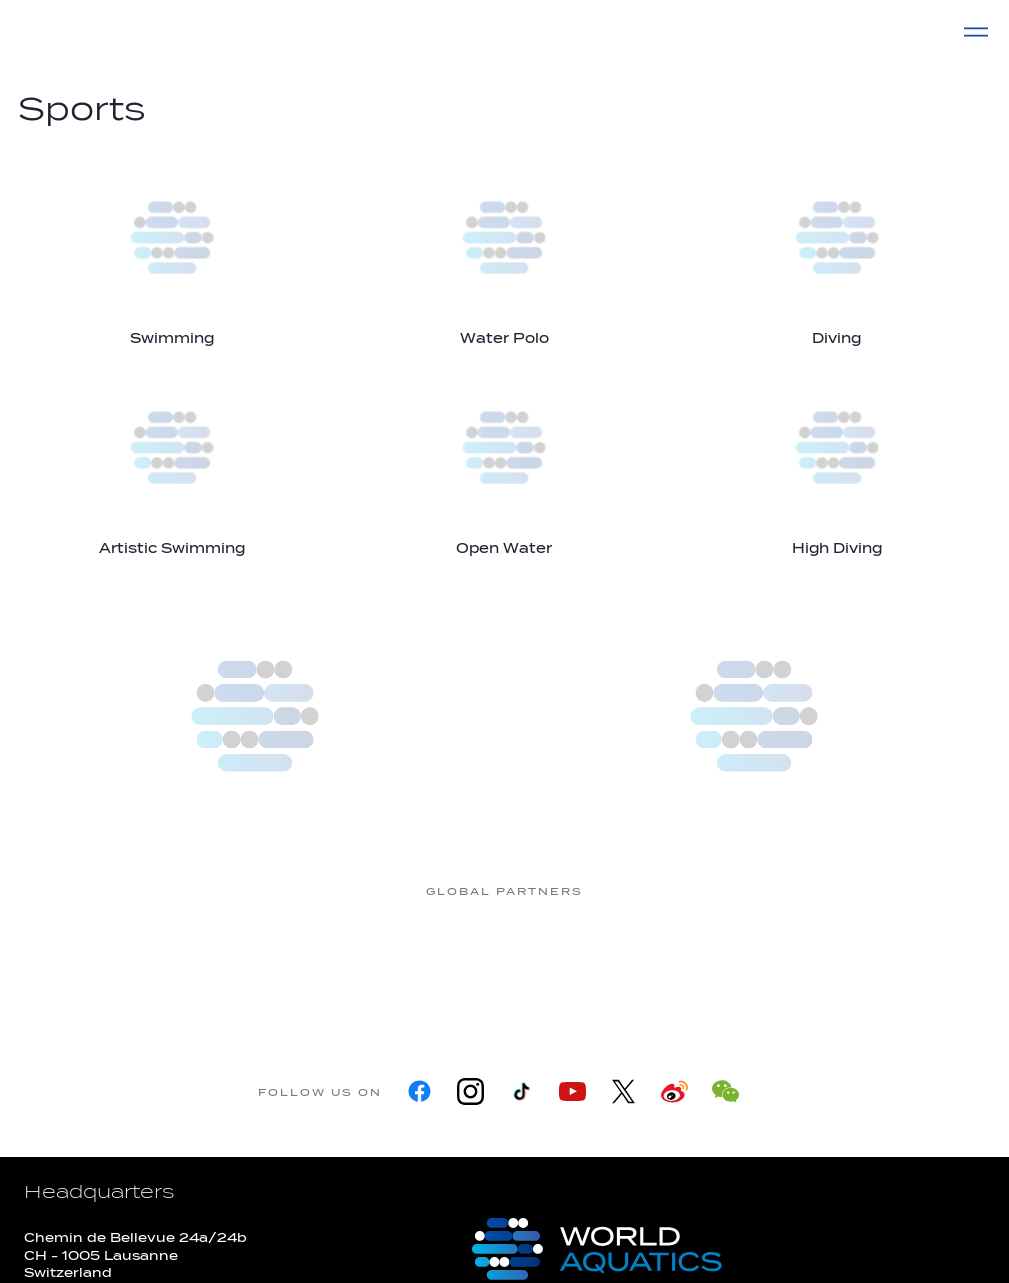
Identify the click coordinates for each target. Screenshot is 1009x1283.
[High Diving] (837, 463)
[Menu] (976, 32)
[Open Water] (504, 463)
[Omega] (585, 966)
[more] (255, 716)
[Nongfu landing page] (425, 966)
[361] (105, 966)
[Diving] (837, 253)
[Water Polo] (504, 253)
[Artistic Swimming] (172, 463)
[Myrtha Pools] (265, 966)
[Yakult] (905, 966)
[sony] (745, 966)
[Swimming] (172, 253)
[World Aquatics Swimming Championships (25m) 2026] (754, 716)
